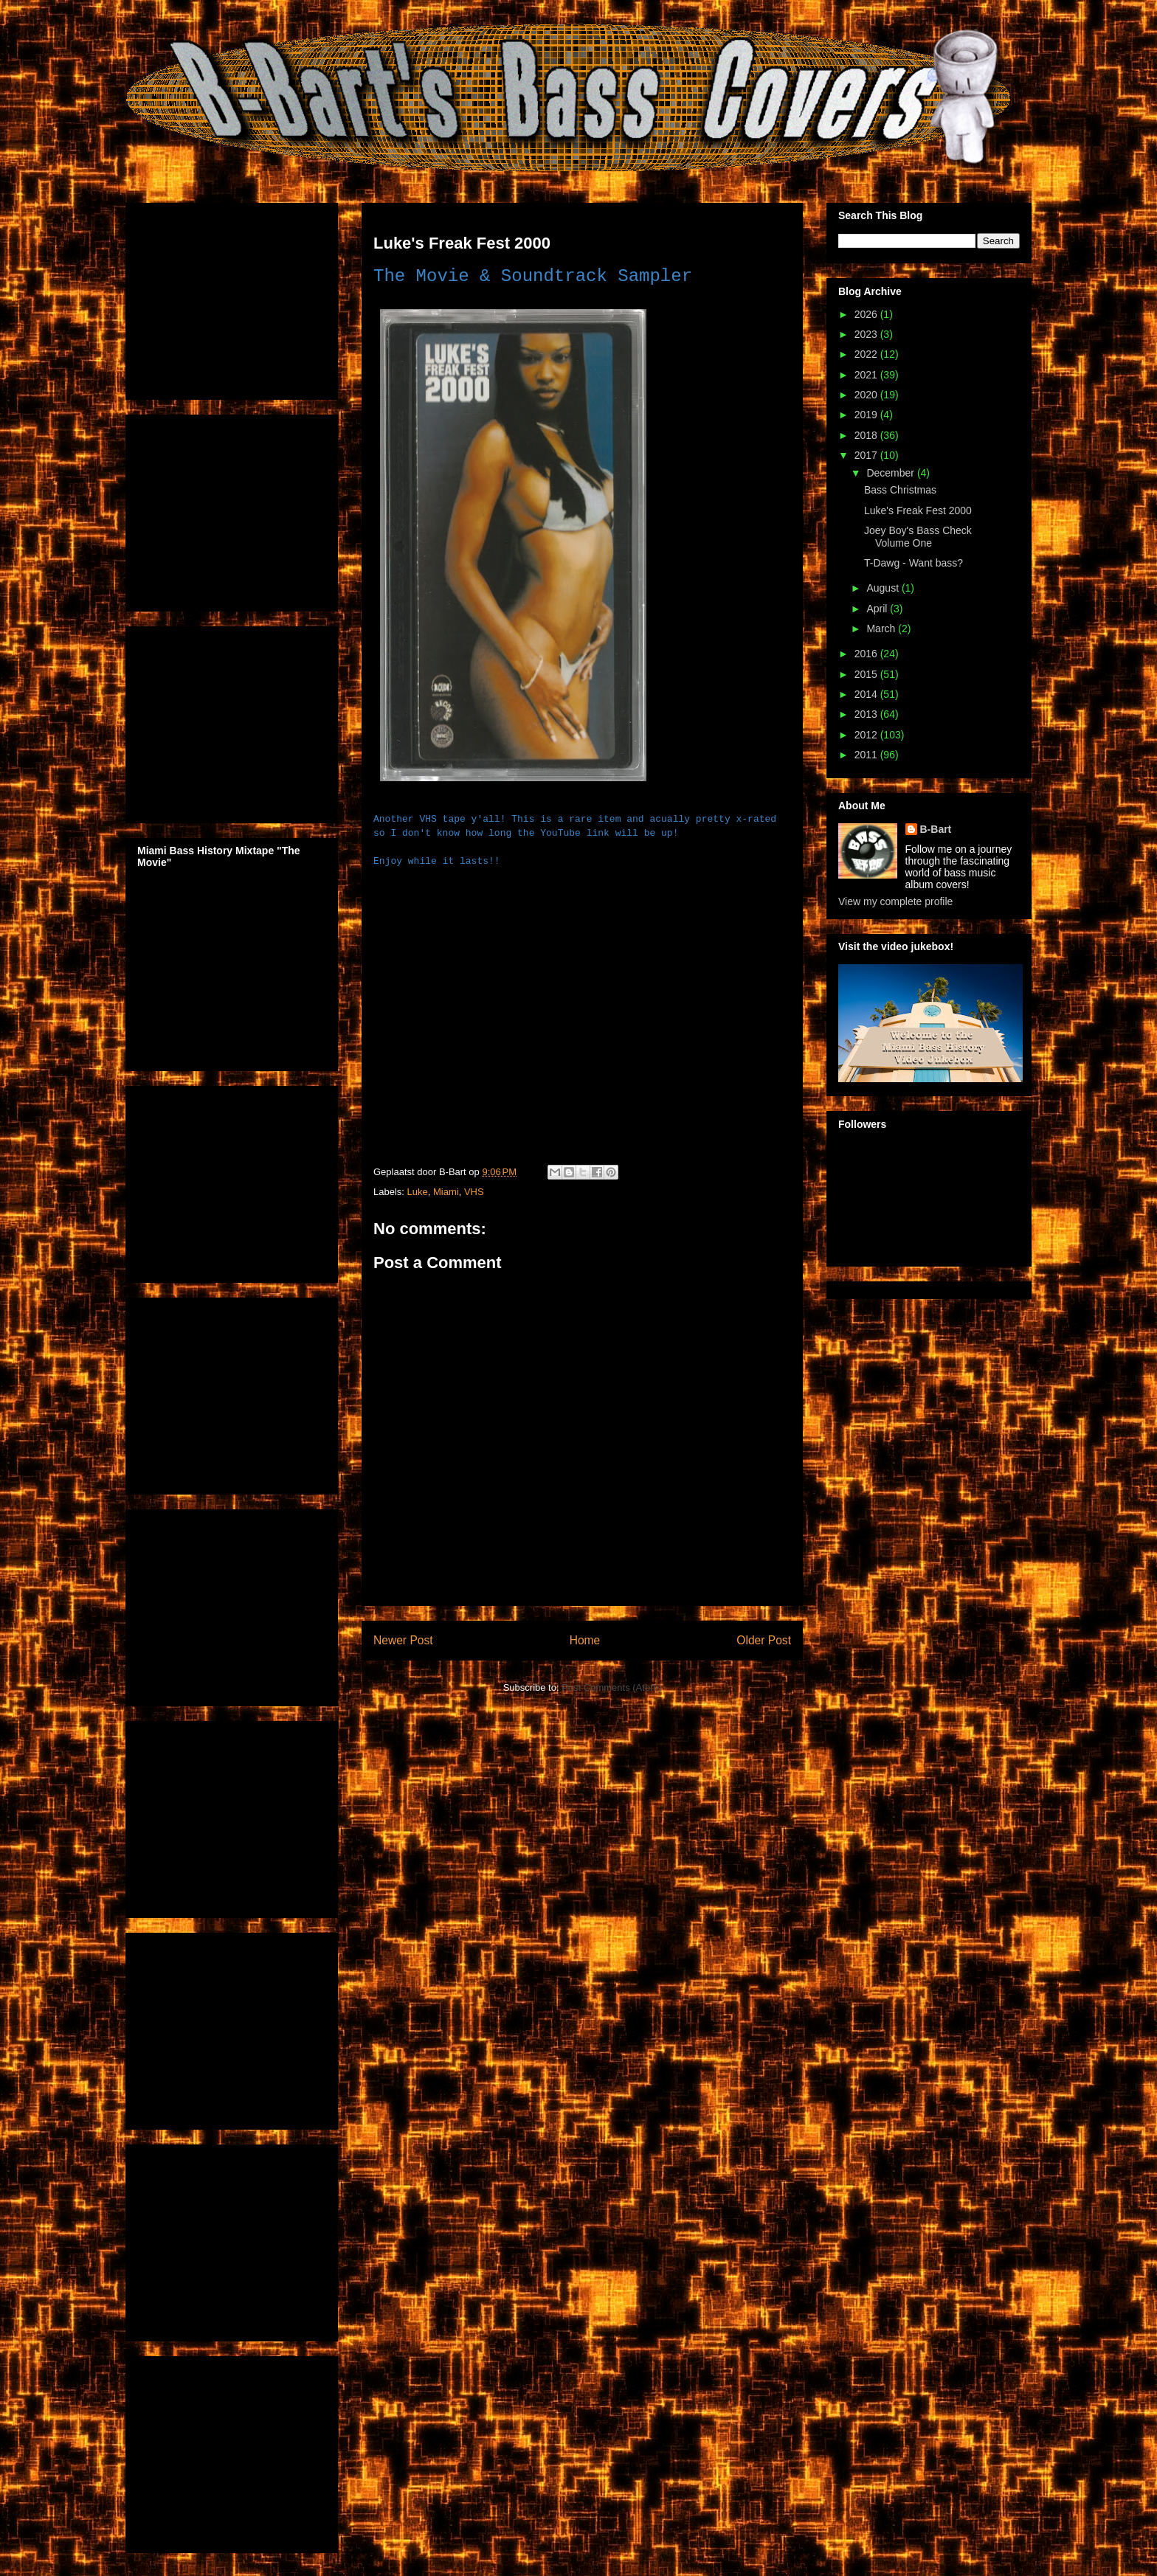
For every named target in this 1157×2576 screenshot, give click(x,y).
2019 (867, 414)
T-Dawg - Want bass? (913, 563)
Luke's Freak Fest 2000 (918, 510)
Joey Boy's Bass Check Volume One (918, 536)
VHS (474, 1191)
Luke (417, 1191)
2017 (867, 455)
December (891, 473)
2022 (867, 354)
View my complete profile (895, 901)
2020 (867, 395)
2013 (867, 714)
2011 (867, 755)
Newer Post (403, 1640)
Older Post (763, 1640)
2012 (867, 735)
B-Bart (936, 829)
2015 (867, 674)
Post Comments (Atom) (611, 1687)
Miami (446, 1191)
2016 (867, 653)
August (883, 588)
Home (585, 1640)
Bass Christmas (900, 490)
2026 (867, 314)
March (882, 628)
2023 (867, 334)
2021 (867, 375)
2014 (867, 694)
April (878, 608)
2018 (867, 435)
